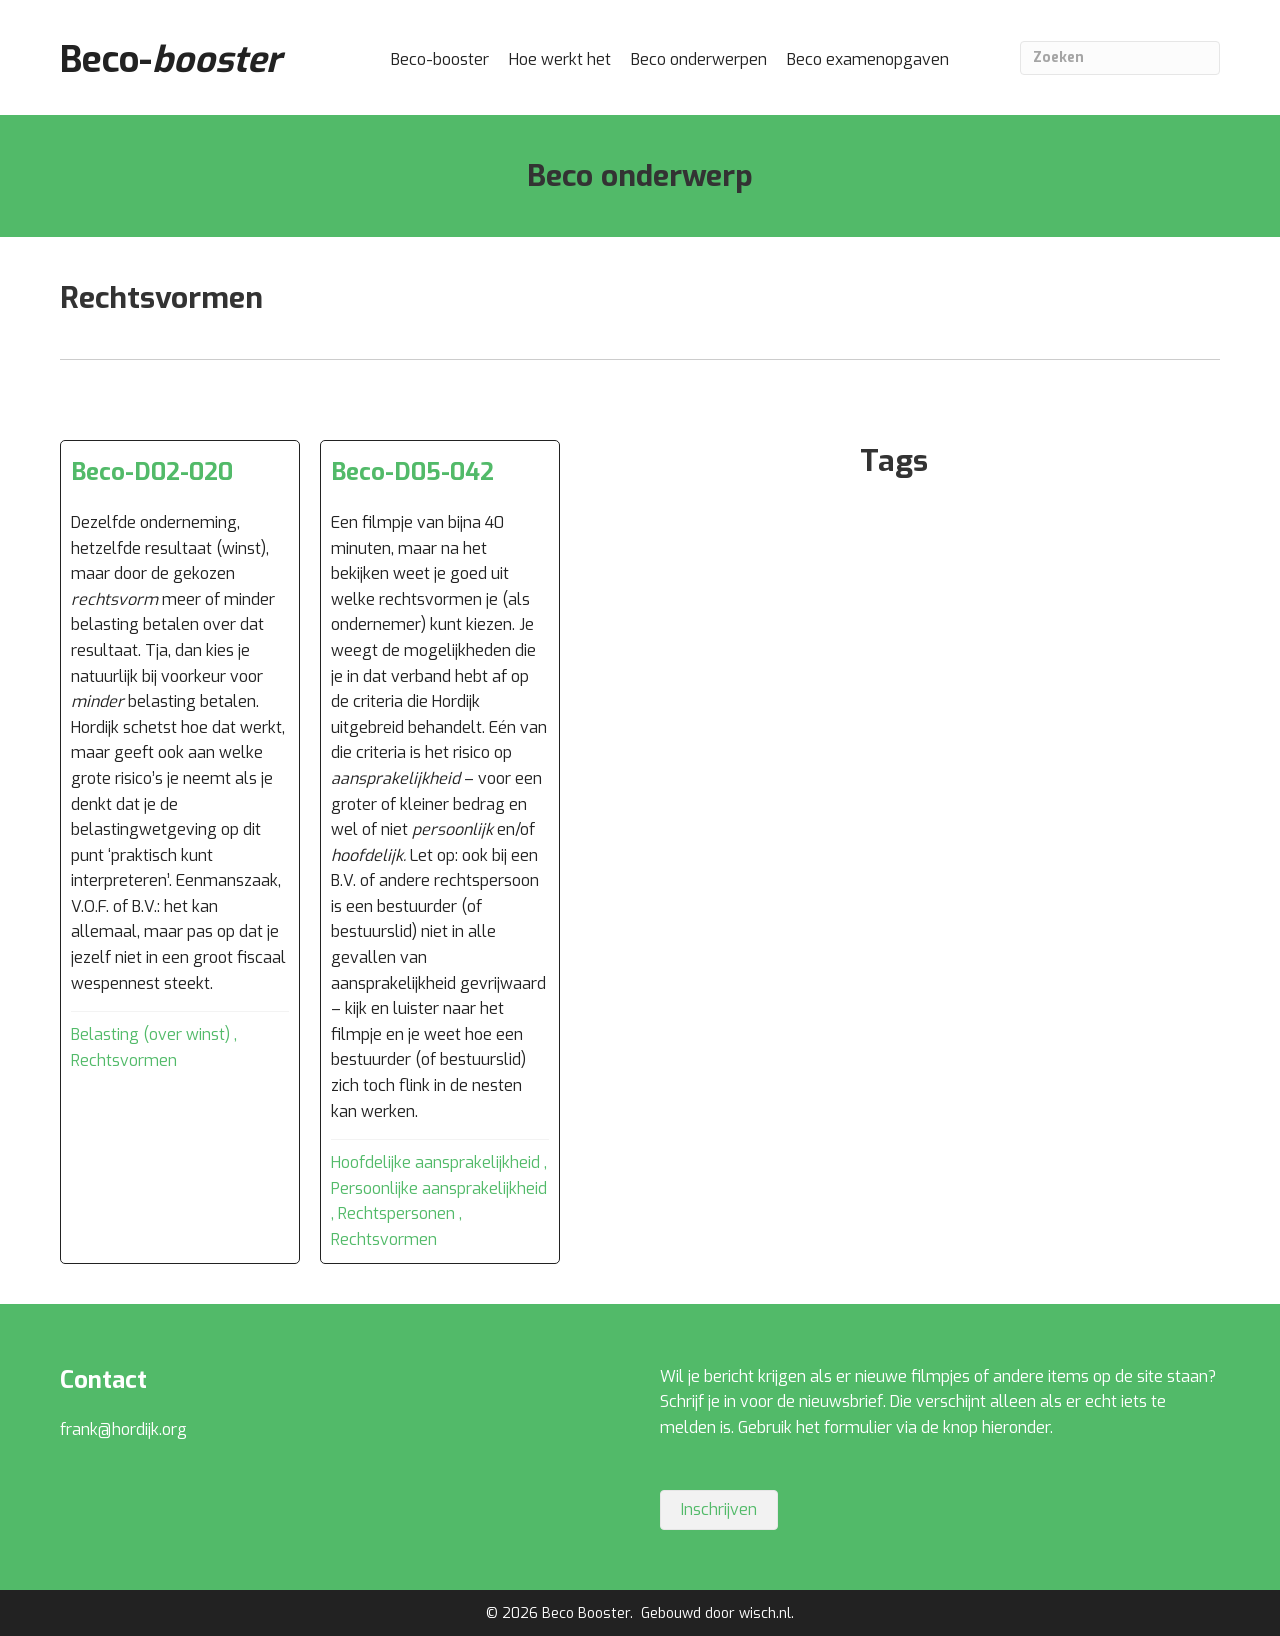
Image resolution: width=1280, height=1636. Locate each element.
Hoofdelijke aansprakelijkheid (435, 1162)
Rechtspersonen (396, 1213)
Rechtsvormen (124, 1060)
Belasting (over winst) (150, 1034)
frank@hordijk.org (123, 1429)
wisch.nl (765, 1613)
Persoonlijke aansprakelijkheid (439, 1188)
